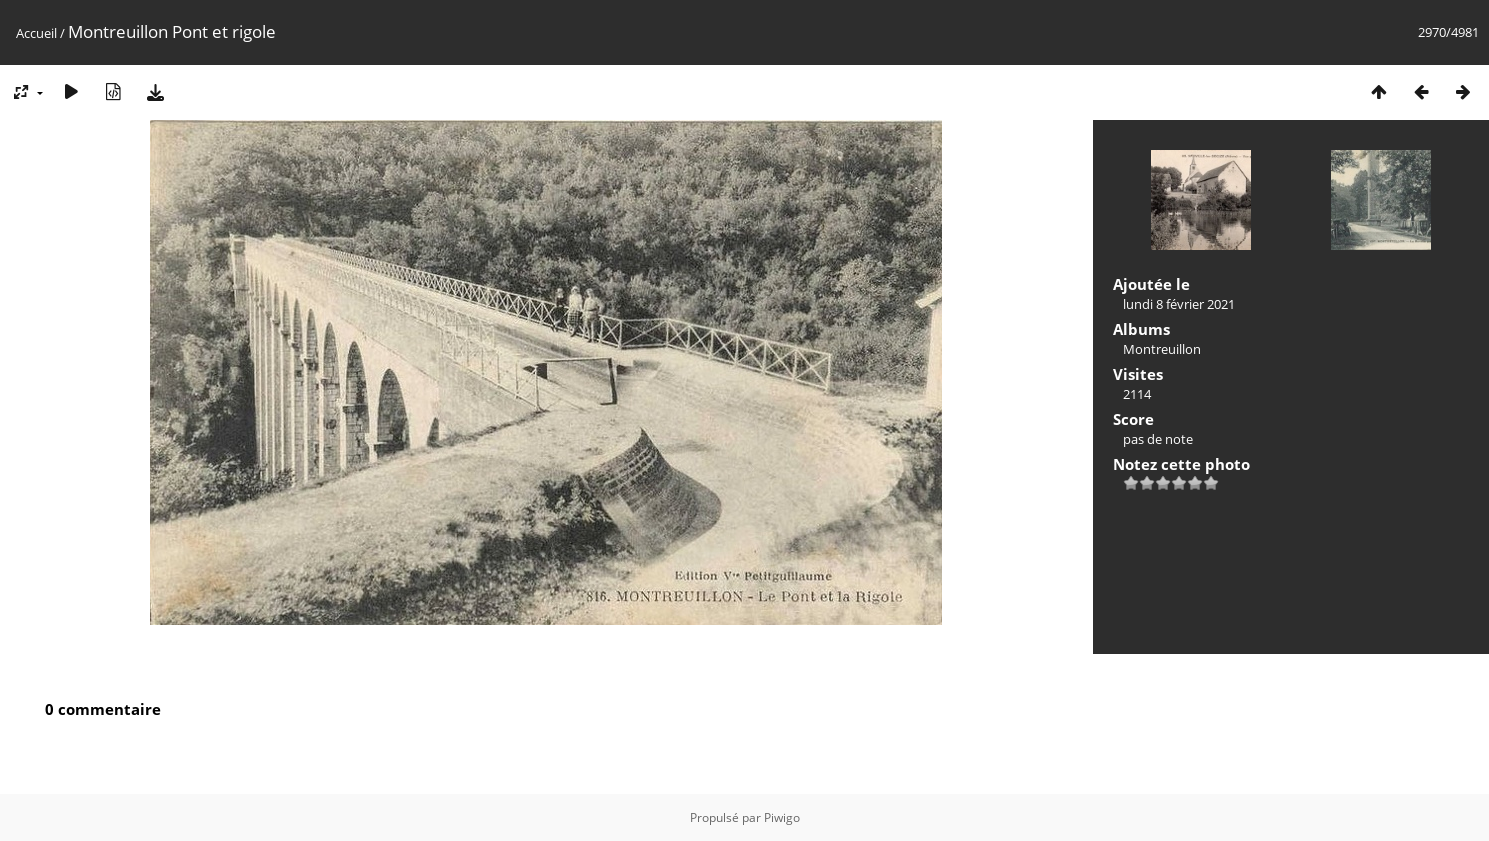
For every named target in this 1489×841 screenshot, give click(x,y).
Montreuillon (1162, 349)
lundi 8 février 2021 (1179, 304)
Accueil (36, 33)
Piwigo (782, 817)
